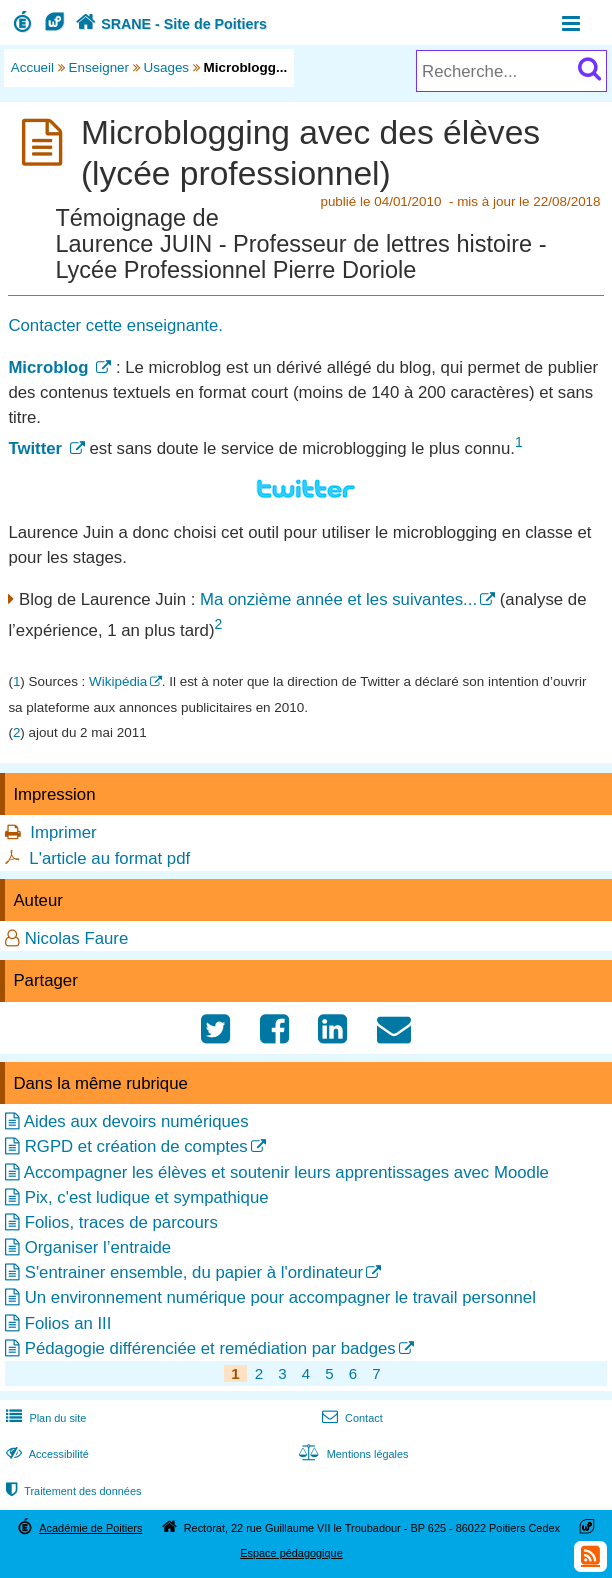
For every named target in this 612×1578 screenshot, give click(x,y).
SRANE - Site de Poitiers (169, 24)
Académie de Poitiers (90, 1528)
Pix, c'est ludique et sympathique (147, 1197)
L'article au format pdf (109, 858)
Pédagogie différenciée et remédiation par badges (210, 1348)
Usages (167, 67)
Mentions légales (351, 1454)
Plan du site (44, 1418)
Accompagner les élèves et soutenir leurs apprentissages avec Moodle (286, 1172)
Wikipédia (118, 681)
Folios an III (68, 1323)
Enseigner (99, 67)
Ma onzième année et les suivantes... (338, 599)
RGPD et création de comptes (136, 1146)
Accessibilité (45, 1454)
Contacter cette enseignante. (115, 325)
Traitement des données (71, 1491)
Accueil (32, 67)
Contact (350, 1418)
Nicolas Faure (77, 938)
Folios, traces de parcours (121, 1222)
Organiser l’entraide (98, 1247)
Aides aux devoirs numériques (136, 1121)
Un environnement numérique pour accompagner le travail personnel (280, 1297)
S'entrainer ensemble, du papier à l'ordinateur (194, 1272)
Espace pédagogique (291, 1553)
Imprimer (63, 832)
